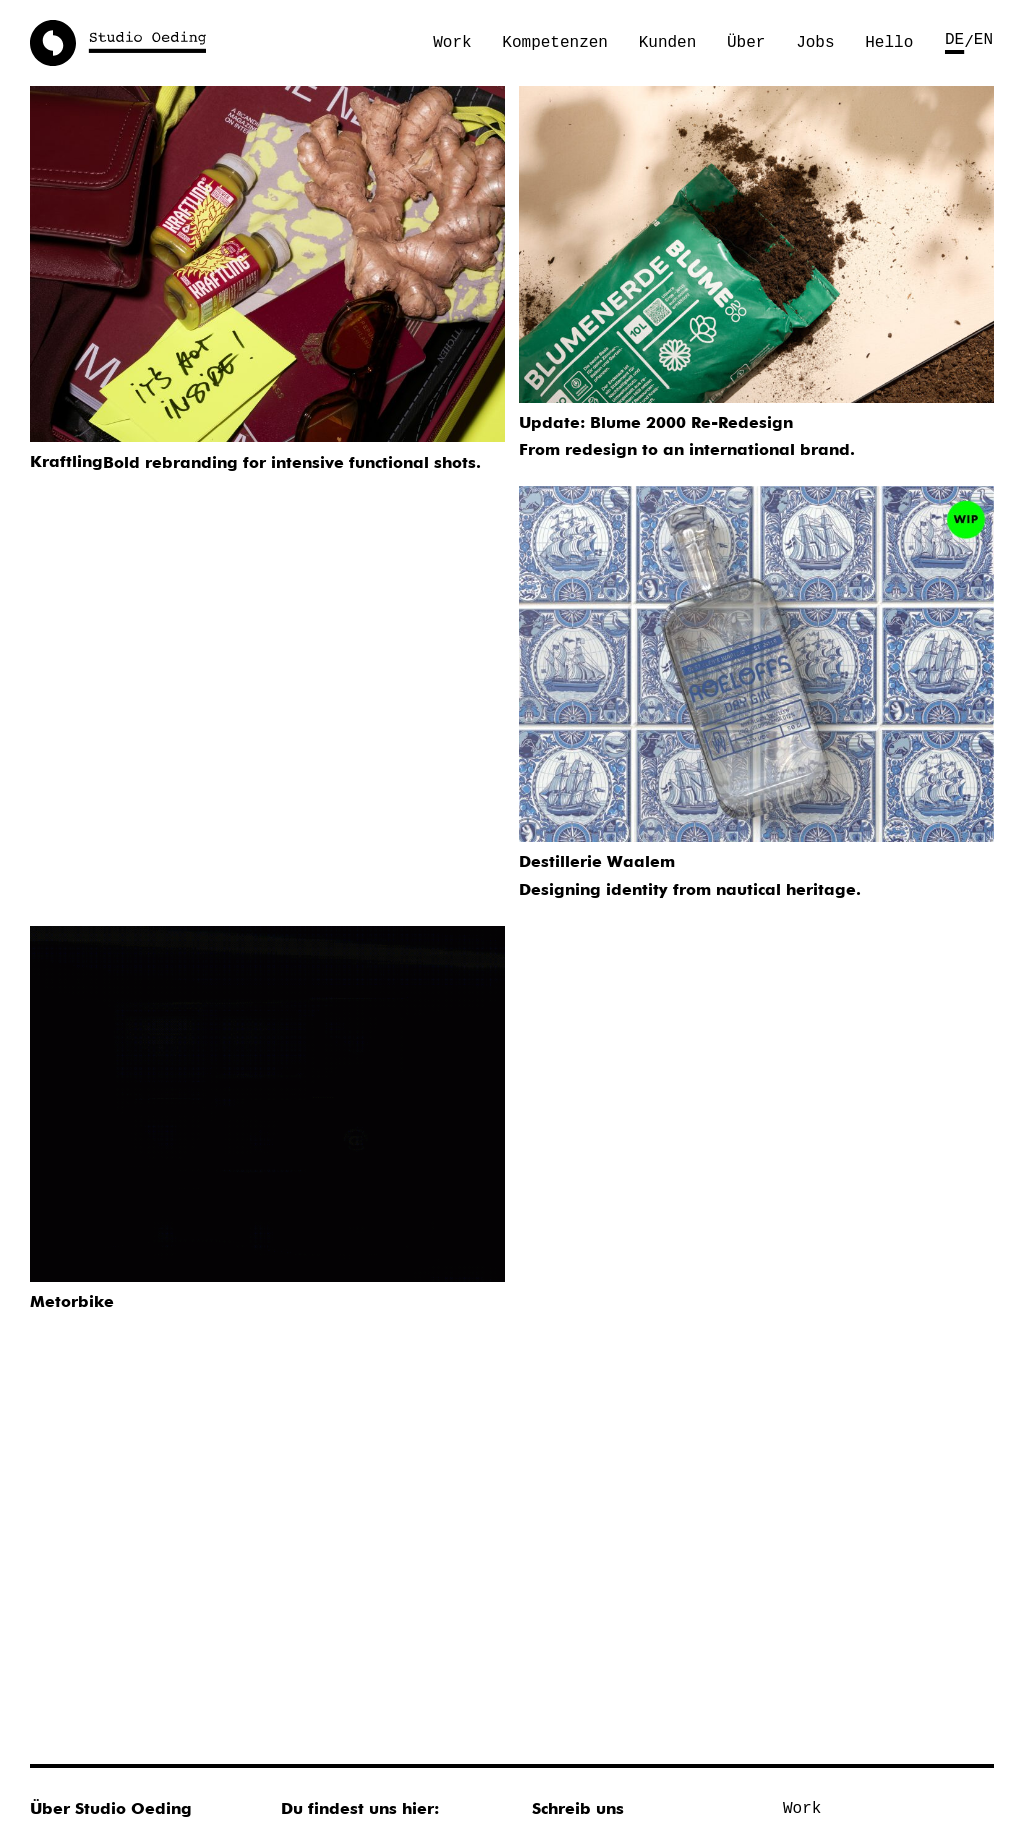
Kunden (668, 43)
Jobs (815, 43)
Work (452, 43)
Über (746, 43)
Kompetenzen (555, 43)
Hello (889, 43)
